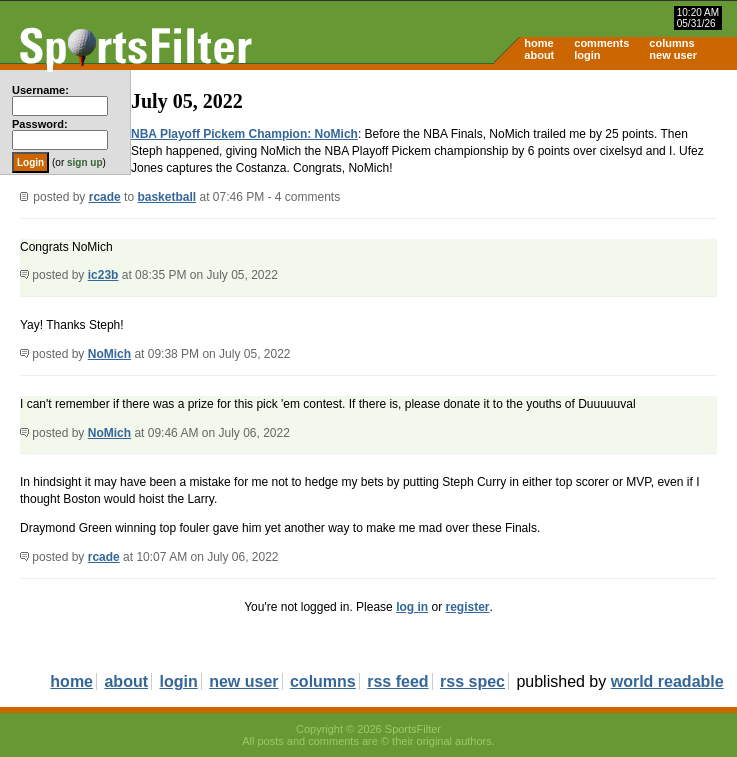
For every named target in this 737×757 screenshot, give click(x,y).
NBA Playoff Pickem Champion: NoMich (244, 134)
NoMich (109, 354)
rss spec (472, 681)
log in (412, 607)
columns (671, 43)
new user (673, 55)
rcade (105, 197)
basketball (166, 197)
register (467, 607)
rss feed (397, 681)
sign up (85, 162)
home (538, 43)
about (539, 55)
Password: (40, 124)
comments (601, 43)
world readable (667, 681)
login (587, 55)
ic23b (103, 275)
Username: (40, 90)
